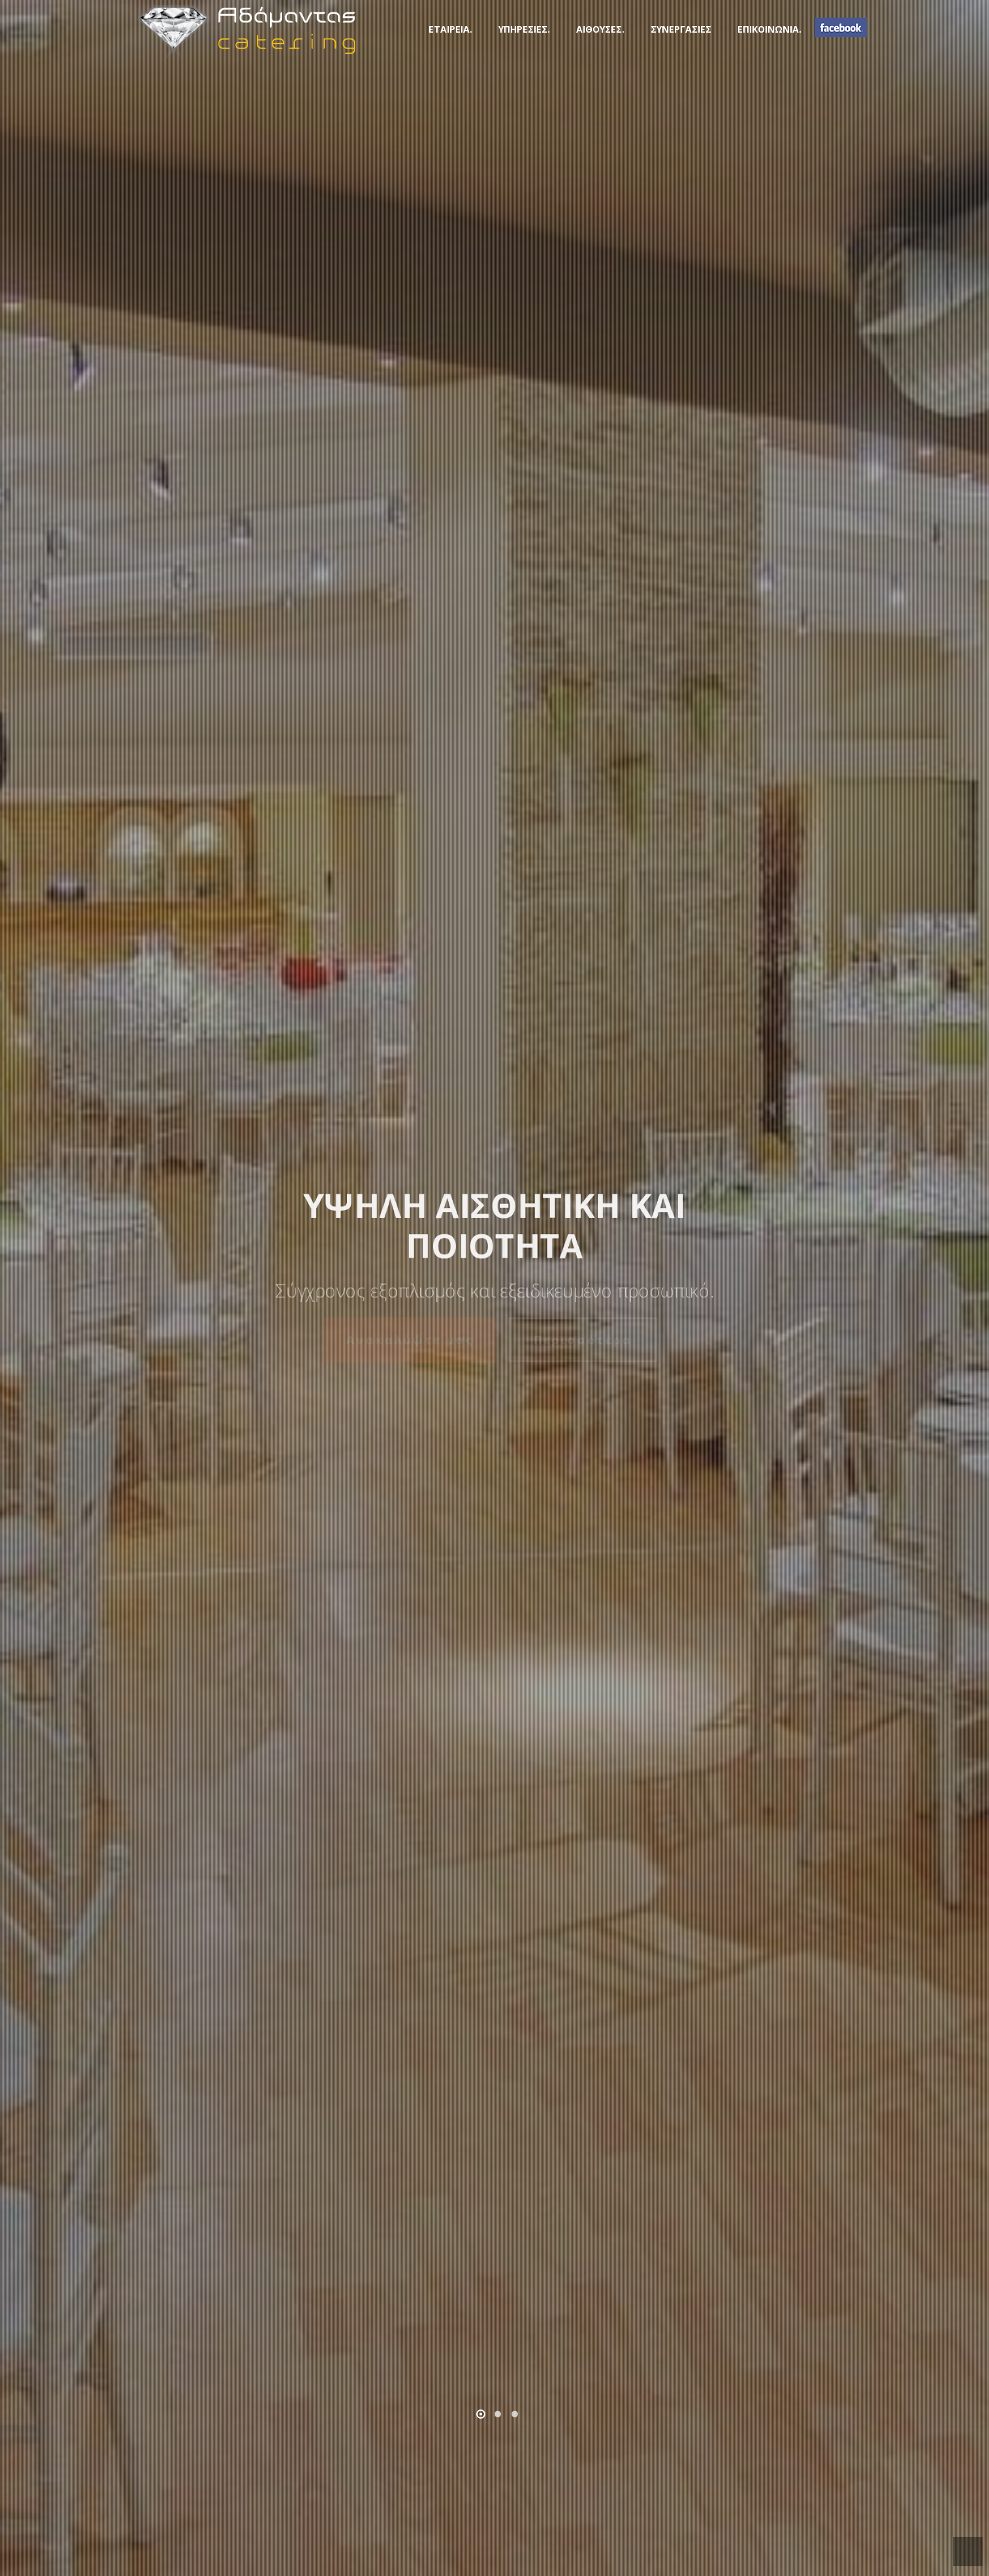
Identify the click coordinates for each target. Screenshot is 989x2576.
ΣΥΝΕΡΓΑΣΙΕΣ (681, 29)
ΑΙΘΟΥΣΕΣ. (600, 29)
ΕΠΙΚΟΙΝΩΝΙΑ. (770, 29)
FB (841, 27)
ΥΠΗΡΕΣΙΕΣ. (524, 29)
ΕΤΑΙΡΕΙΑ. (450, 29)
